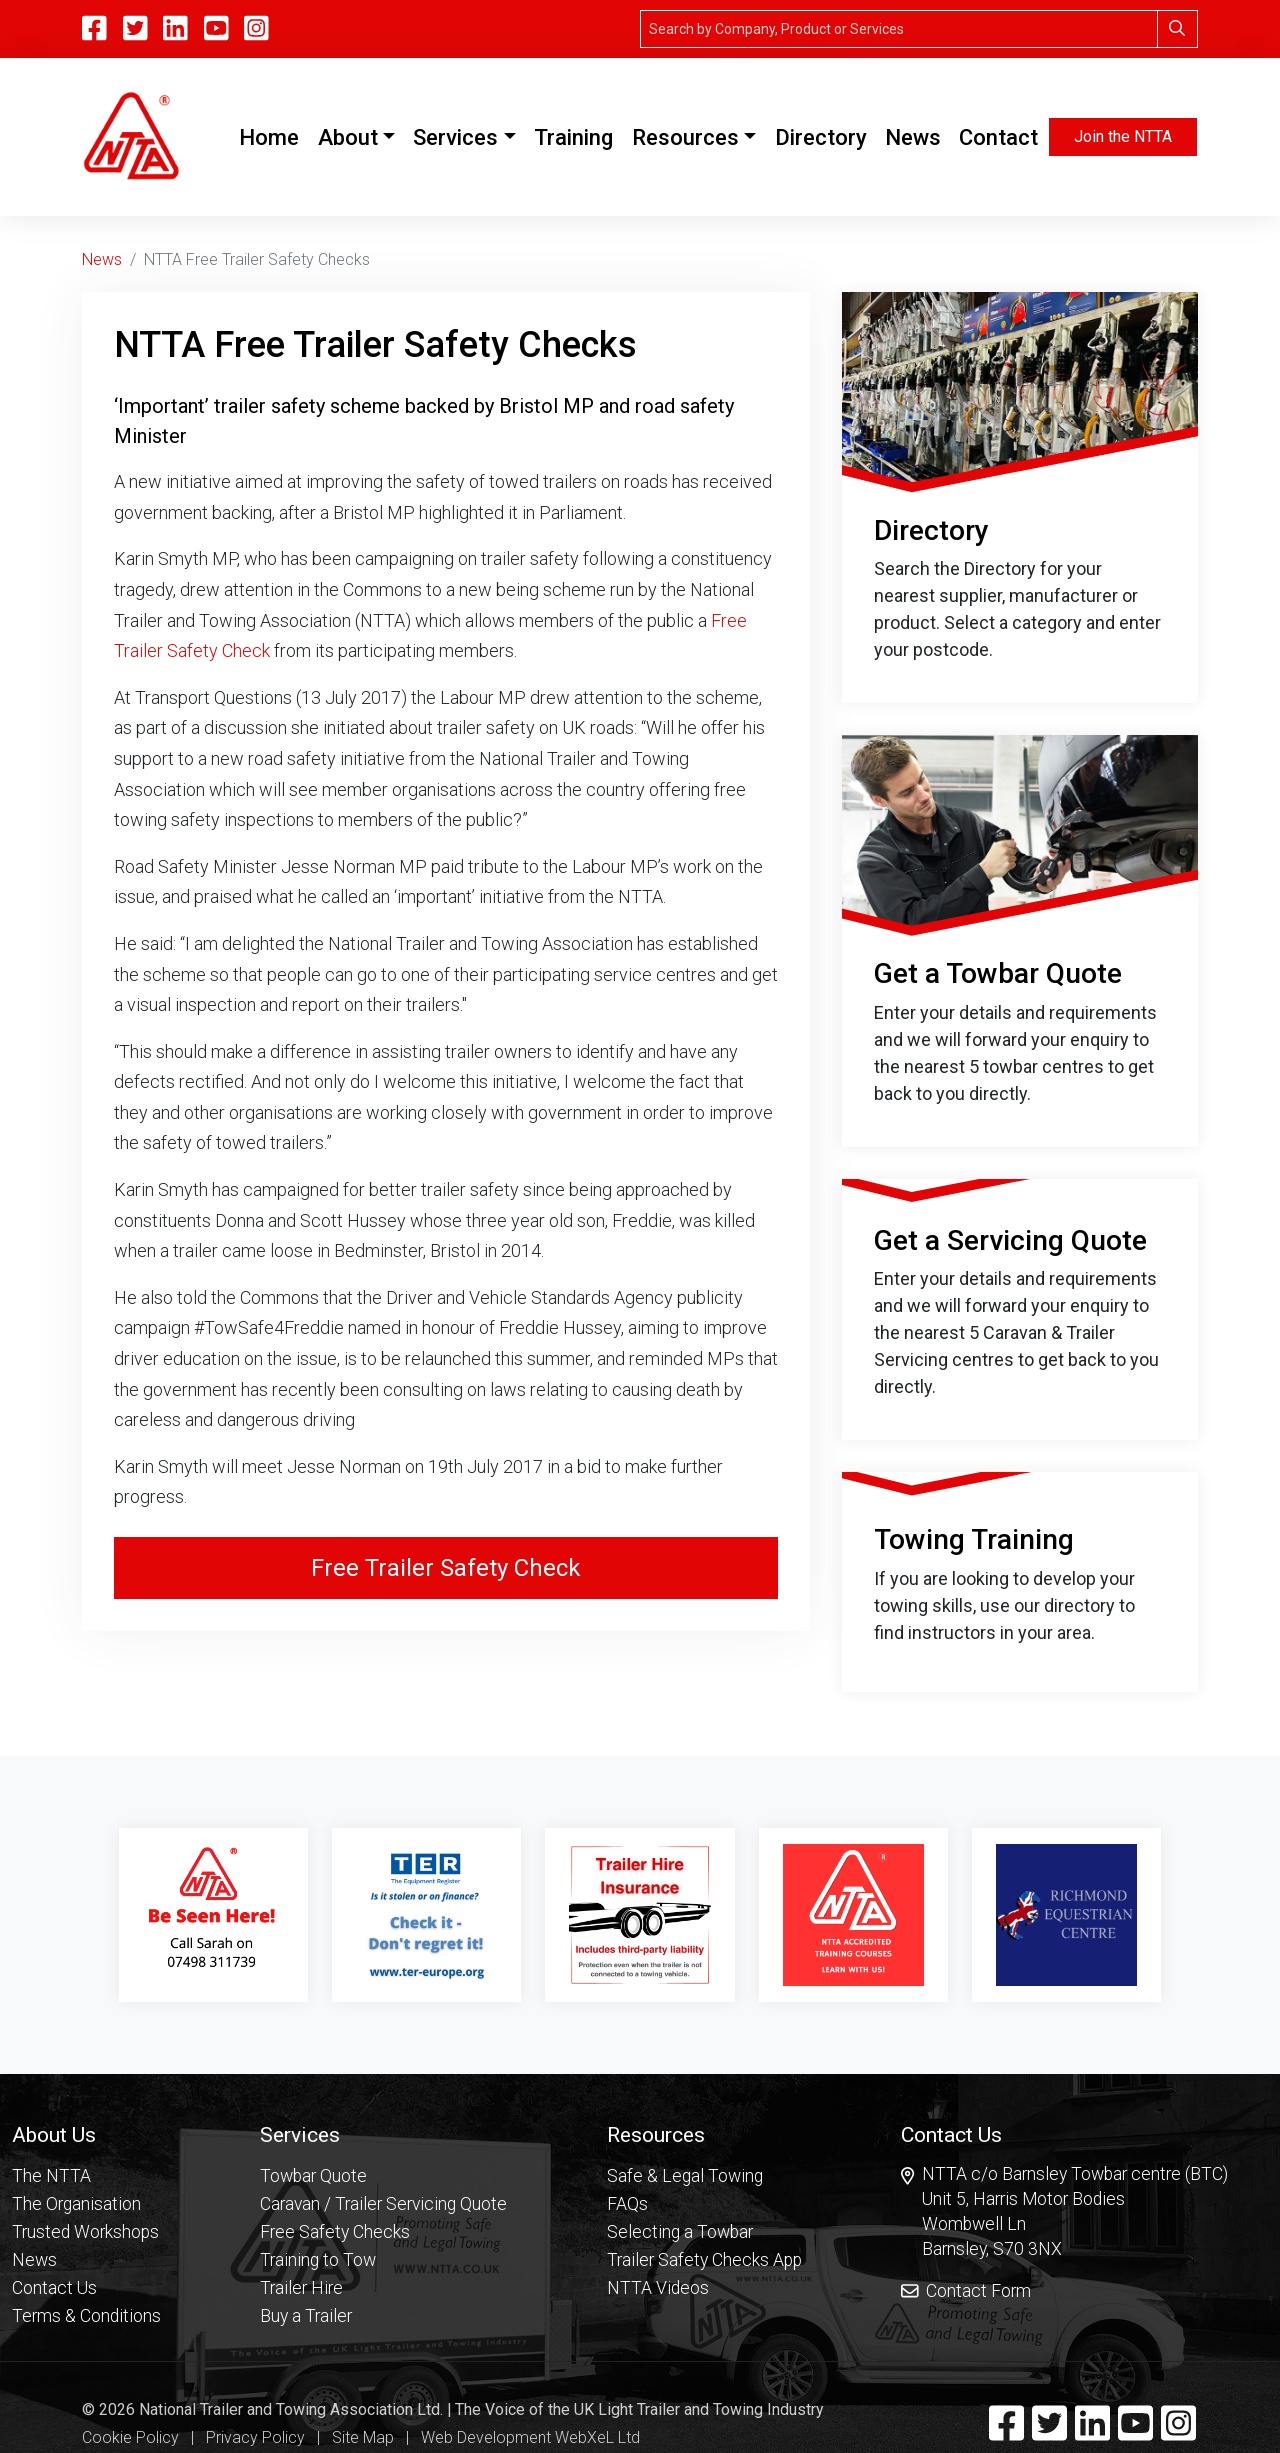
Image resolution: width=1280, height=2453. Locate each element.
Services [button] (455, 137)
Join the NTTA (1123, 136)
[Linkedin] (175, 29)
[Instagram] (256, 29)
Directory (821, 137)
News (913, 137)
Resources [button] (685, 137)
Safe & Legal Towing (685, 2175)
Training (573, 137)
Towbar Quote (313, 2175)
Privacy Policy (255, 2437)
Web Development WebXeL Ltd (530, 2437)
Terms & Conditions (86, 2315)
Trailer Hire (301, 2287)
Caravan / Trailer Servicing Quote (383, 2203)
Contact (998, 137)
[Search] (899, 29)
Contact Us (54, 2287)
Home (273, 135)
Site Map (363, 2437)
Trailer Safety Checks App (704, 2259)
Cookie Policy (130, 2437)
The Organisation (76, 2203)
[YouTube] (216, 29)
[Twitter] (135, 29)
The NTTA (51, 2175)
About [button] (348, 137)
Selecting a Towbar (680, 2231)
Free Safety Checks (335, 2231)
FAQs (627, 2203)
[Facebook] (94, 29)
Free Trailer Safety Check (446, 1568)
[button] (86, 2133)
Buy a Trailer (306, 2315)
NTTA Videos (658, 2287)
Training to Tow (318, 2259)
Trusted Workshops (85, 2231)
